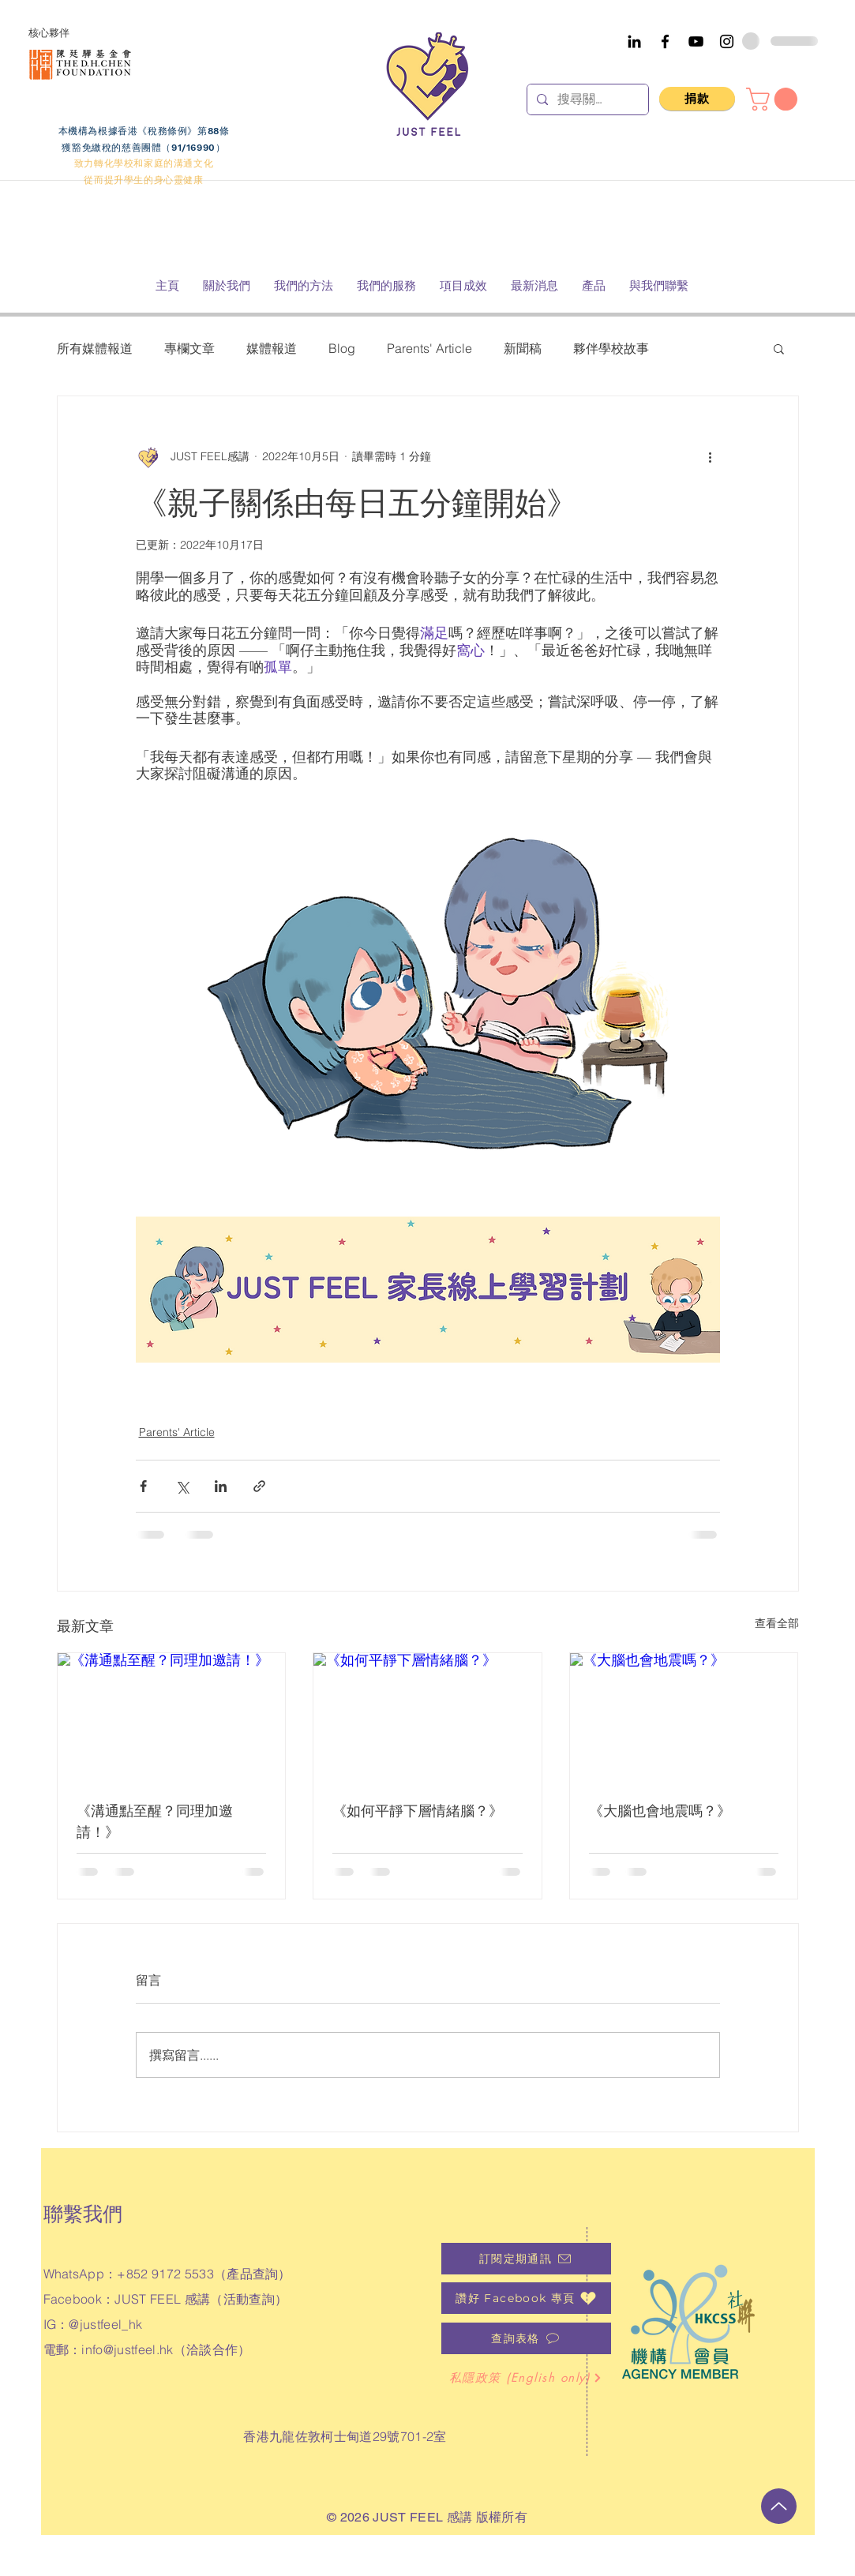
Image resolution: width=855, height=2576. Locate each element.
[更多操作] (710, 456)
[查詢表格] (526, 2338)
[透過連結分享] (259, 1486)
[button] (774, 99)
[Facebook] (665, 41)
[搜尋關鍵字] (586, 99)
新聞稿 (523, 348)
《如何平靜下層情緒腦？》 (417, 1810)
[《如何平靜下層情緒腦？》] (427, 1717)
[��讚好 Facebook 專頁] (526, 2298)
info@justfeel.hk (127, 2349)
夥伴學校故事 (611, 348)
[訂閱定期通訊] (526, 2258)
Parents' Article (429, 348)
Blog (341, 348)
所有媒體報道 (95, 348)
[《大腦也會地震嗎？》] (684, 1717)
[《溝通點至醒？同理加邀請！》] (172, 1717)
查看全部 (777, 1623)
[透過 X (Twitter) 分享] (181, 1486)
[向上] (779, 2506)
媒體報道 (271, 348)
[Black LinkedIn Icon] (634, 41)
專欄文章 (189, 348)
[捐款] (697, 99)
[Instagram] (727, 41)
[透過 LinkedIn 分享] (220, 1486)
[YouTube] (696, 41)
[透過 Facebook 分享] (143, 1486)
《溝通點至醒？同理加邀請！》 (155, 1821)
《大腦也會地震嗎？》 (660, 1810)
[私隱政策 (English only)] (526, 2378)
